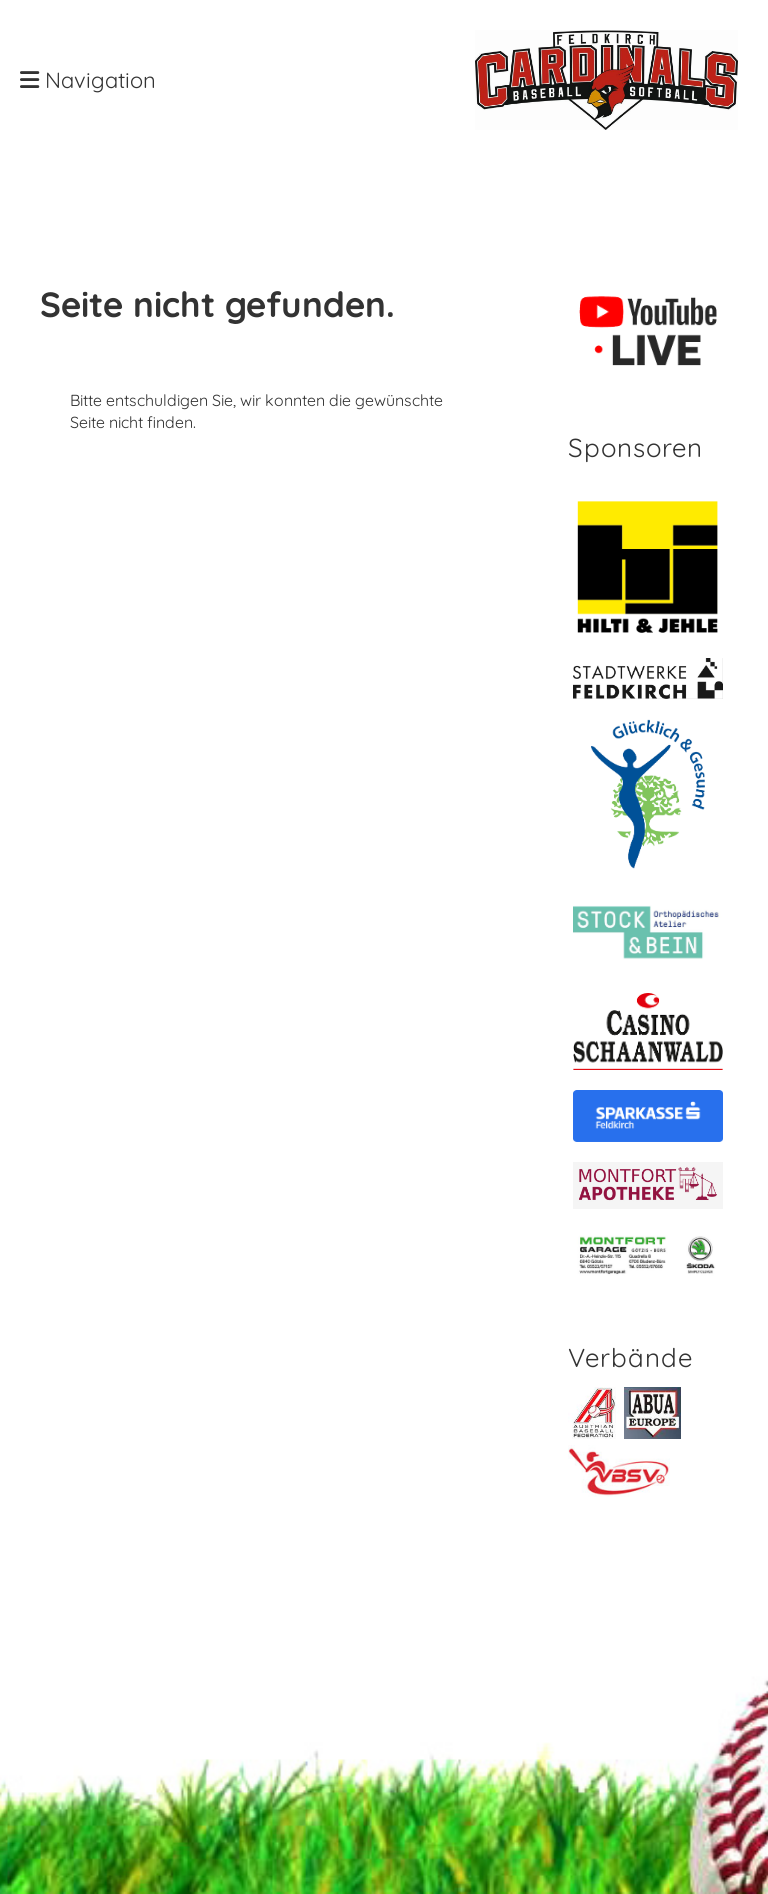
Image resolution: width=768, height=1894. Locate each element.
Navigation (88, 80)
